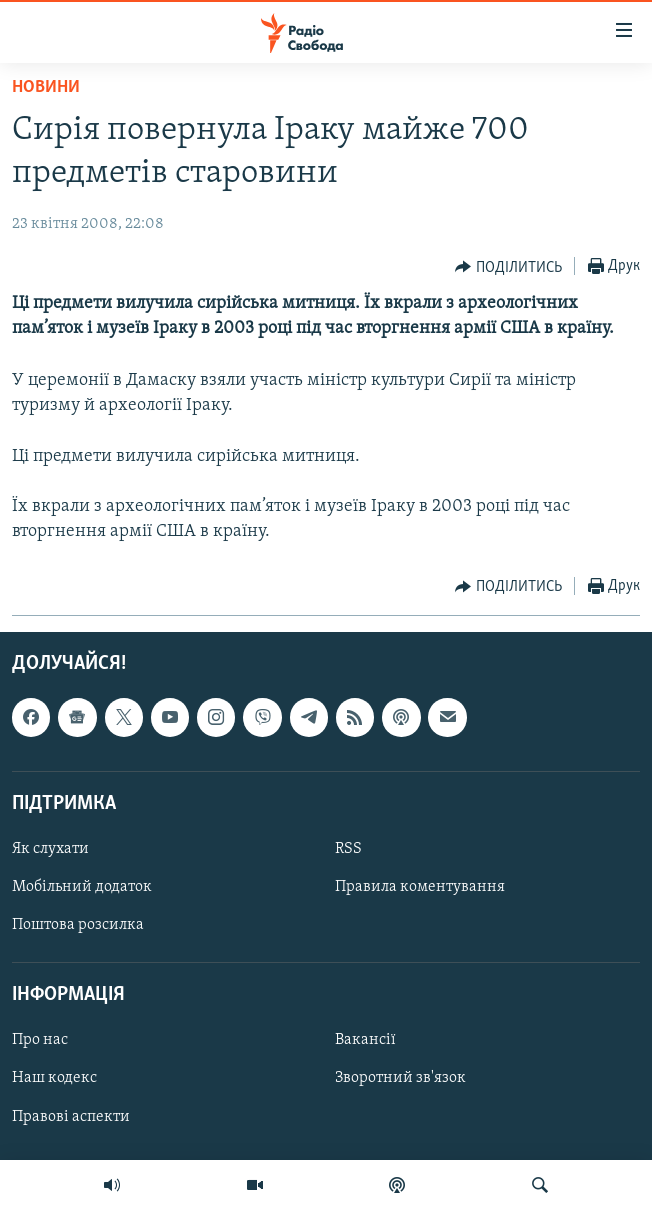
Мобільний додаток (82, 887)
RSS (348, 849)
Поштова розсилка (78, 925)
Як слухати (50, 849)
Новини (46, 87)
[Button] (508, 267)
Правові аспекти (71, 1116)
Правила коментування (420, 887)
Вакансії (365, 1040)
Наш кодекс (54, 1078)
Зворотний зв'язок (400, 1078)
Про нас (40, 1040)
